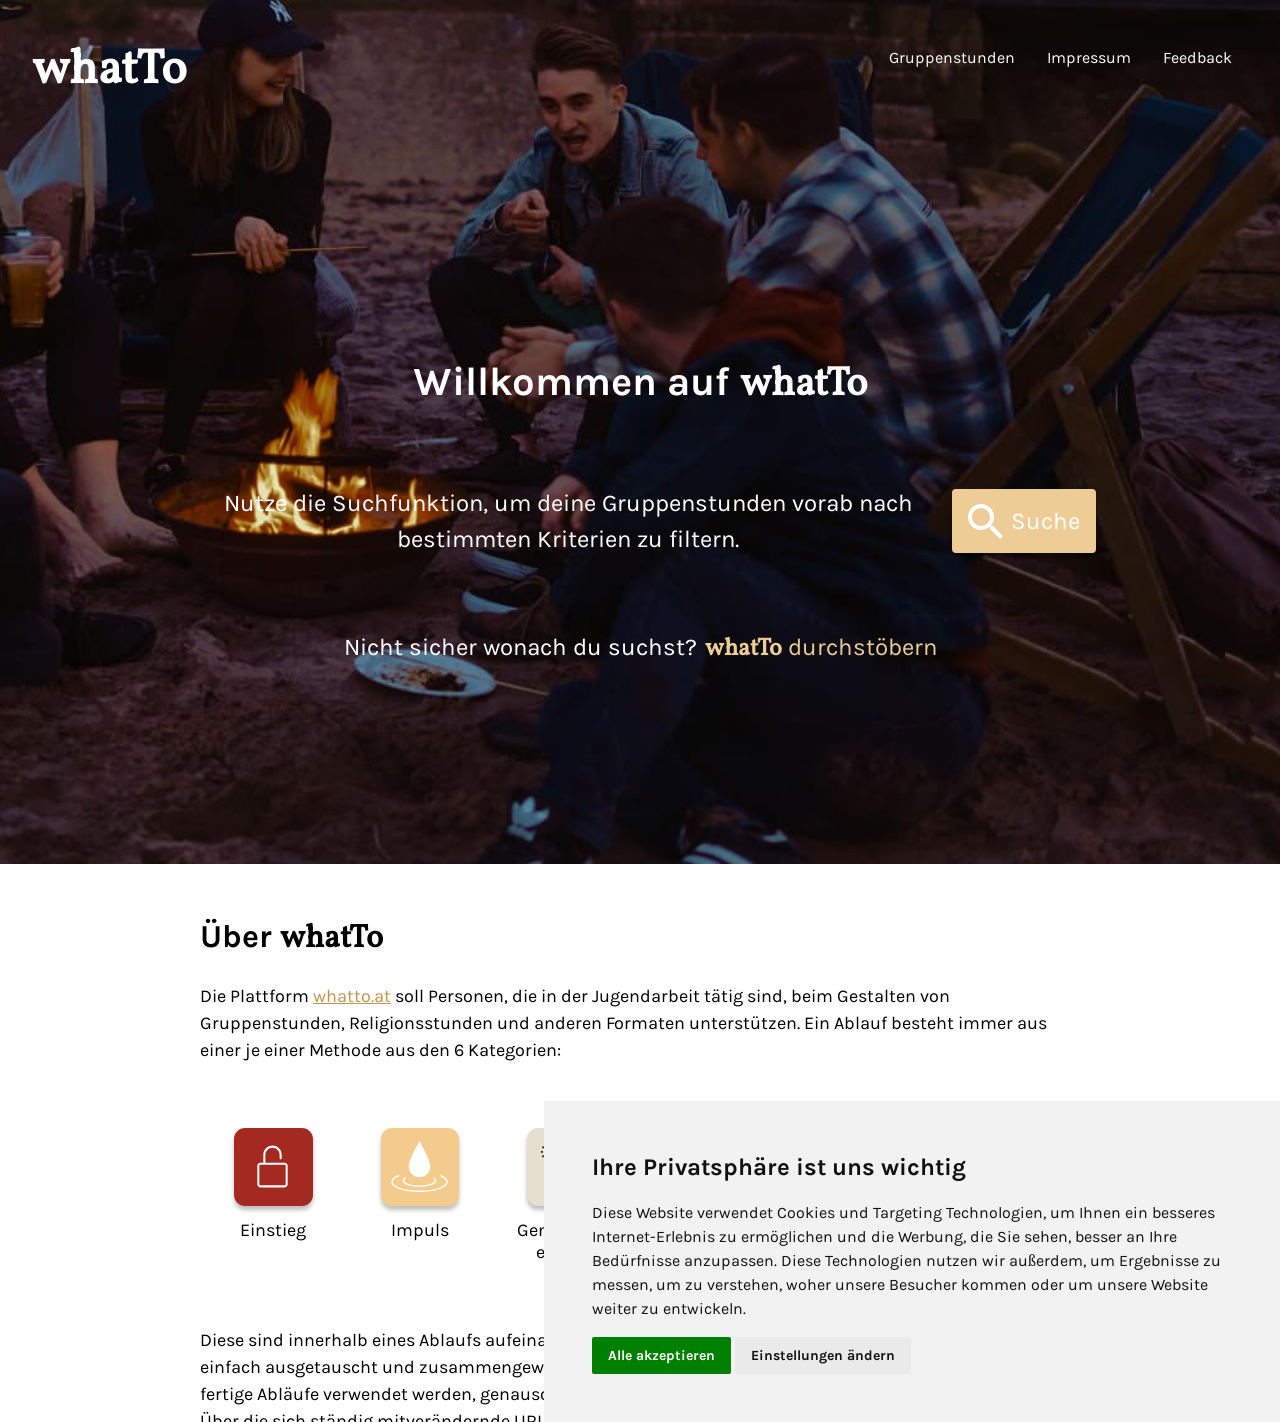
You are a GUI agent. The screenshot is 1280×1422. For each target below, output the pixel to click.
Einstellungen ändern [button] (823, 1355)
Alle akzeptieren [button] (661, 1355)
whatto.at (352, 996)
